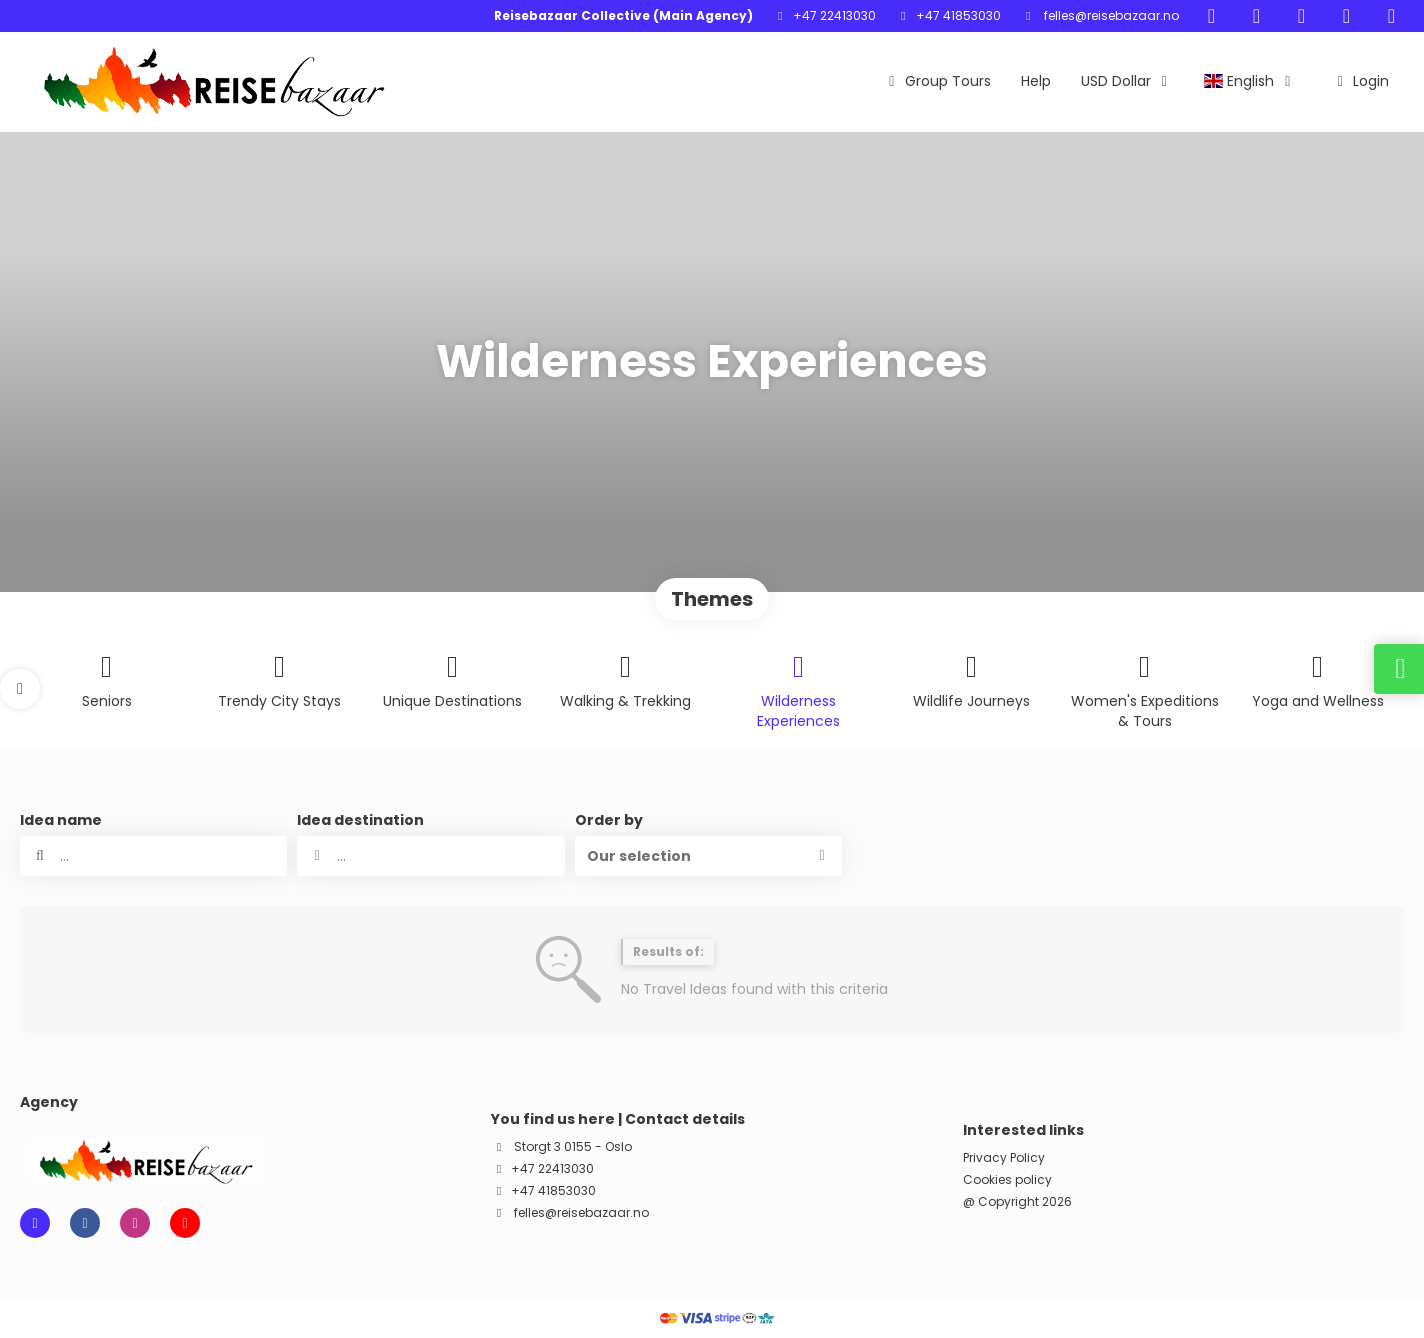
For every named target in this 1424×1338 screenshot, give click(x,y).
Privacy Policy (1004, 1158)
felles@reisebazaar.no (1110, 15)
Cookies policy (1007, 1180)
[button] (20, 689)
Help (1036, 81)
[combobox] (430, 856)
